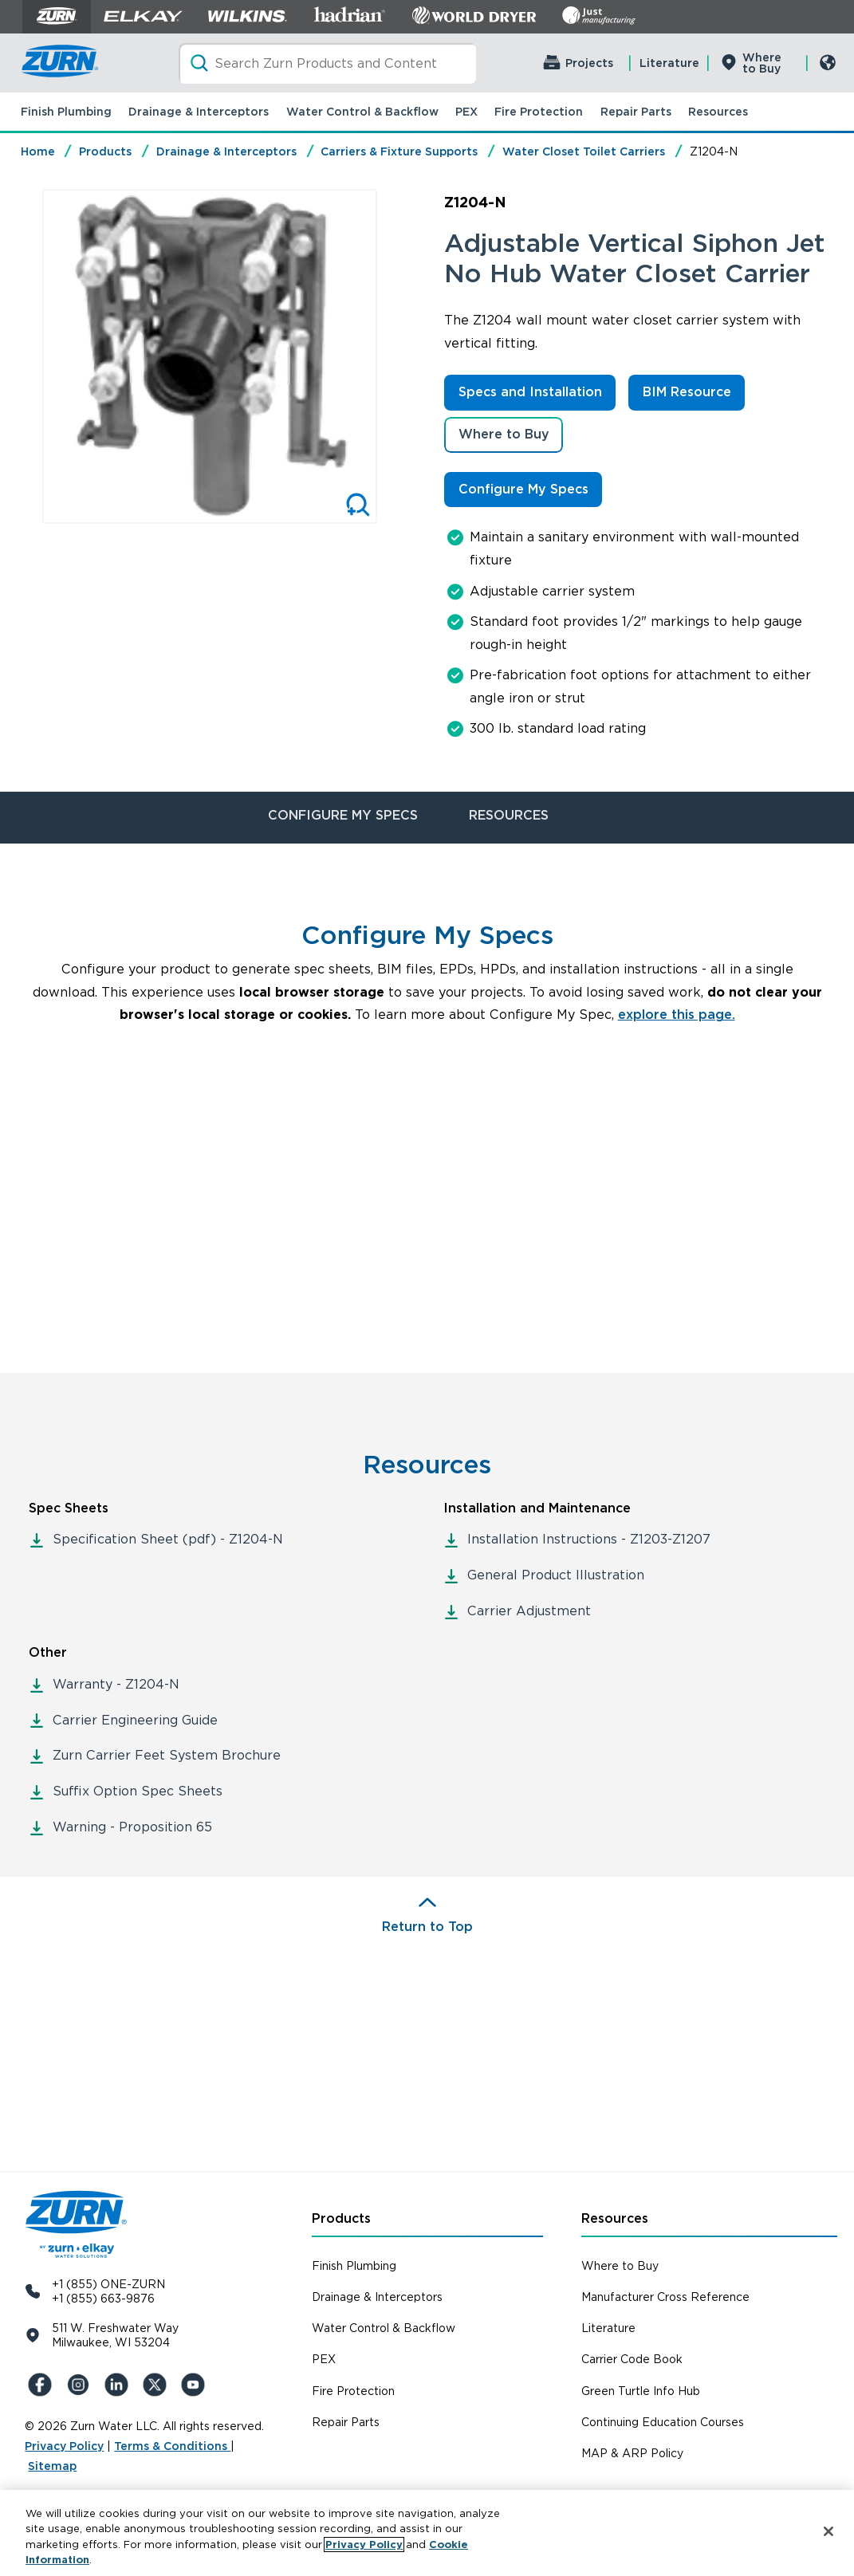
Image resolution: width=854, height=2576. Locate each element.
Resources (718, 111)
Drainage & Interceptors (198, 111)
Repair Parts (635, 111)
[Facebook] (41, 2385)
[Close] (828, 2531)
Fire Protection (538, 111)
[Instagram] (79, 2385)
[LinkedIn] (117, 2385)
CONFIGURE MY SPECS (343, 815)
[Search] (327, 63)
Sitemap (52, 2466)
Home (38, 151)
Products (105, 151)
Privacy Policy (64, 2446)
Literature (669, 63)
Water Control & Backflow (362, 111)
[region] (427, 2533)
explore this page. (676, 1014)
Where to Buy (761, 63)
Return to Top (427, 1926)
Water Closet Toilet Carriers (583, 151)
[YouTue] (194, 2385)
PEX (466, 111)
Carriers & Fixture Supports (399, 151)
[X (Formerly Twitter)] (155, 2385)
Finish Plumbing (66, 111)
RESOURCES (509, 815)
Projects (589, 63)
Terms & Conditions (172, 2446)
